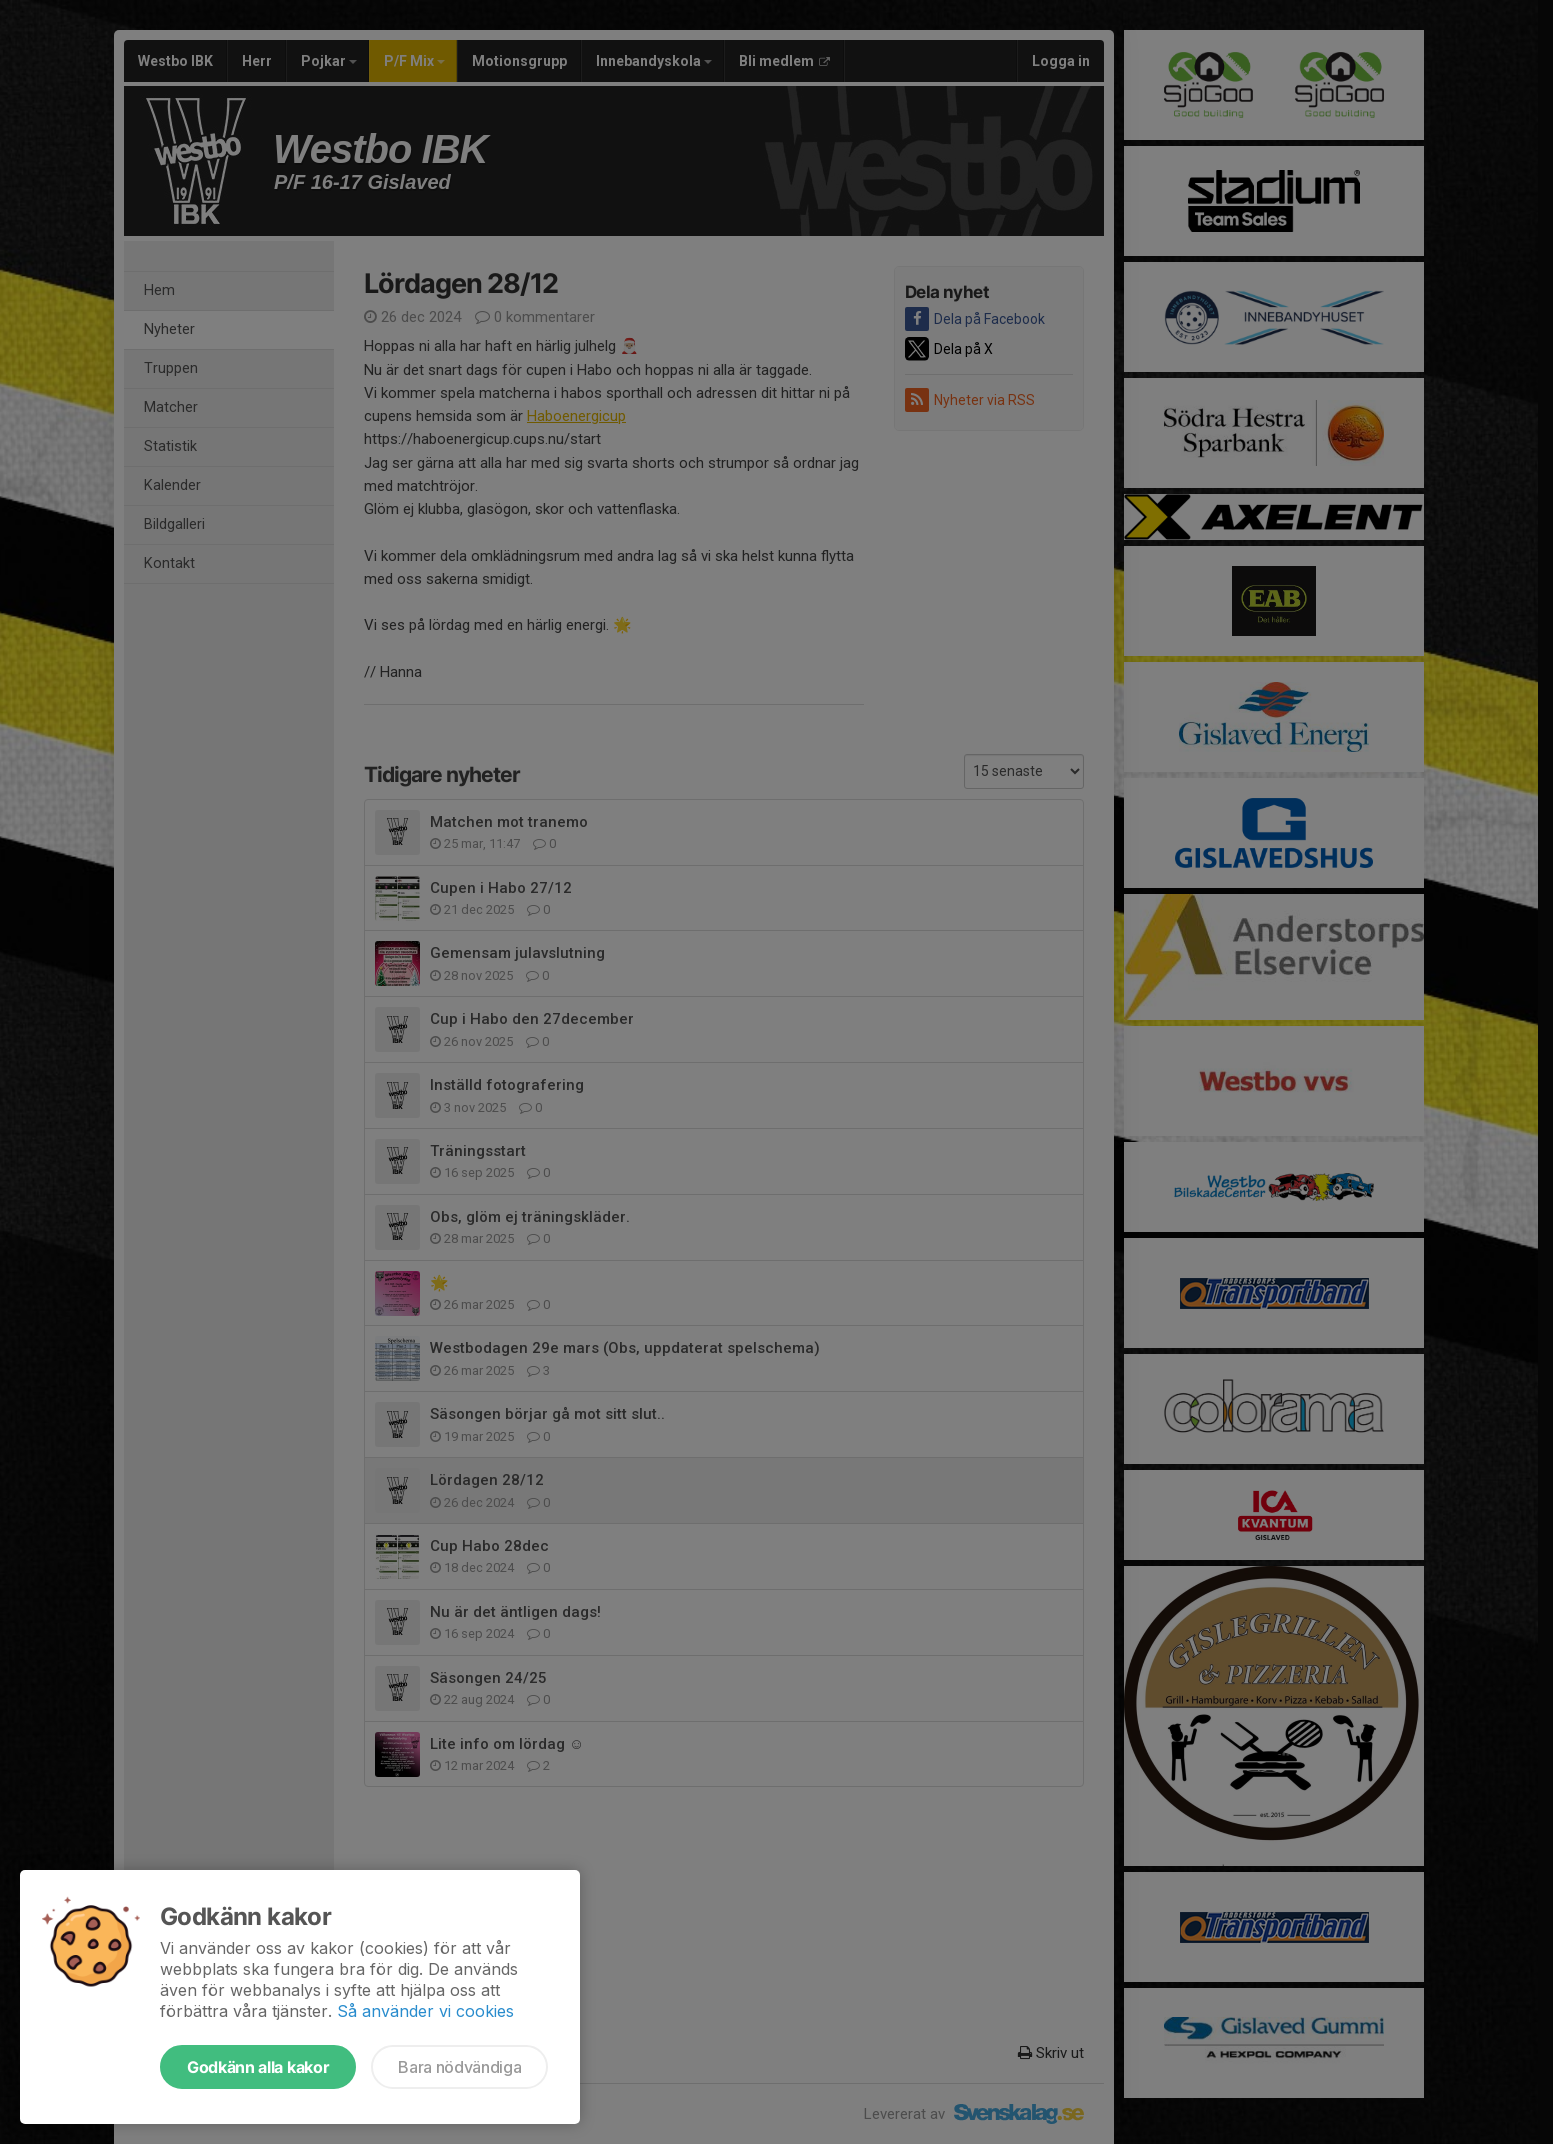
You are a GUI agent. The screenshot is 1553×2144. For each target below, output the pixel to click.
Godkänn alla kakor (258, 2067)
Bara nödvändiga (459, 2067)
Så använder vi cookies (425, 2011)
